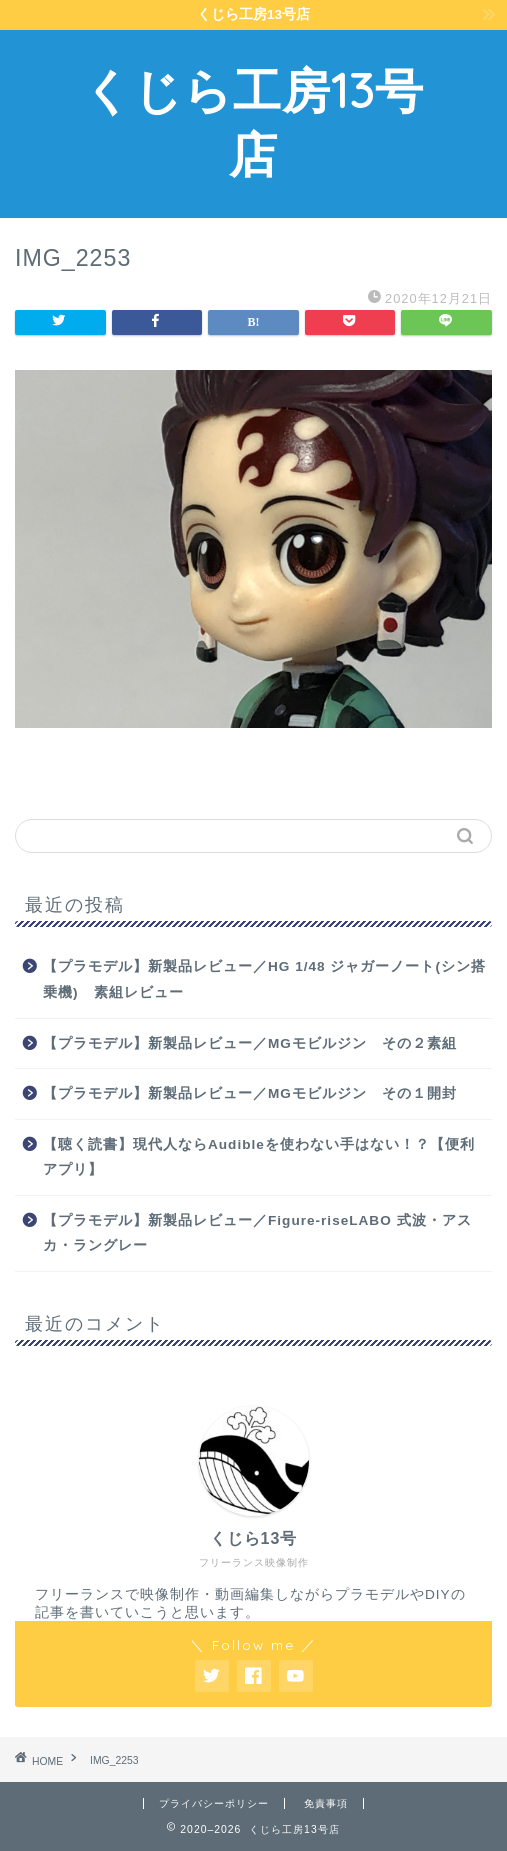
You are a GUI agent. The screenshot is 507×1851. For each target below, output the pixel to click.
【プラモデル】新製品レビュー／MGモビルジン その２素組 (250, 1043)
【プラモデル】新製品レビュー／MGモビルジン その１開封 (250, 1093)
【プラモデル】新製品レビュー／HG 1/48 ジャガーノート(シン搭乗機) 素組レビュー (264, 979)
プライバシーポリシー (214, 1803)
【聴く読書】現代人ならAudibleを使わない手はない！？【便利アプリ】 (259, 1157)
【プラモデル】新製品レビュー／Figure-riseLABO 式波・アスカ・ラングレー (257, 1233)
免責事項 (326, 1803)
